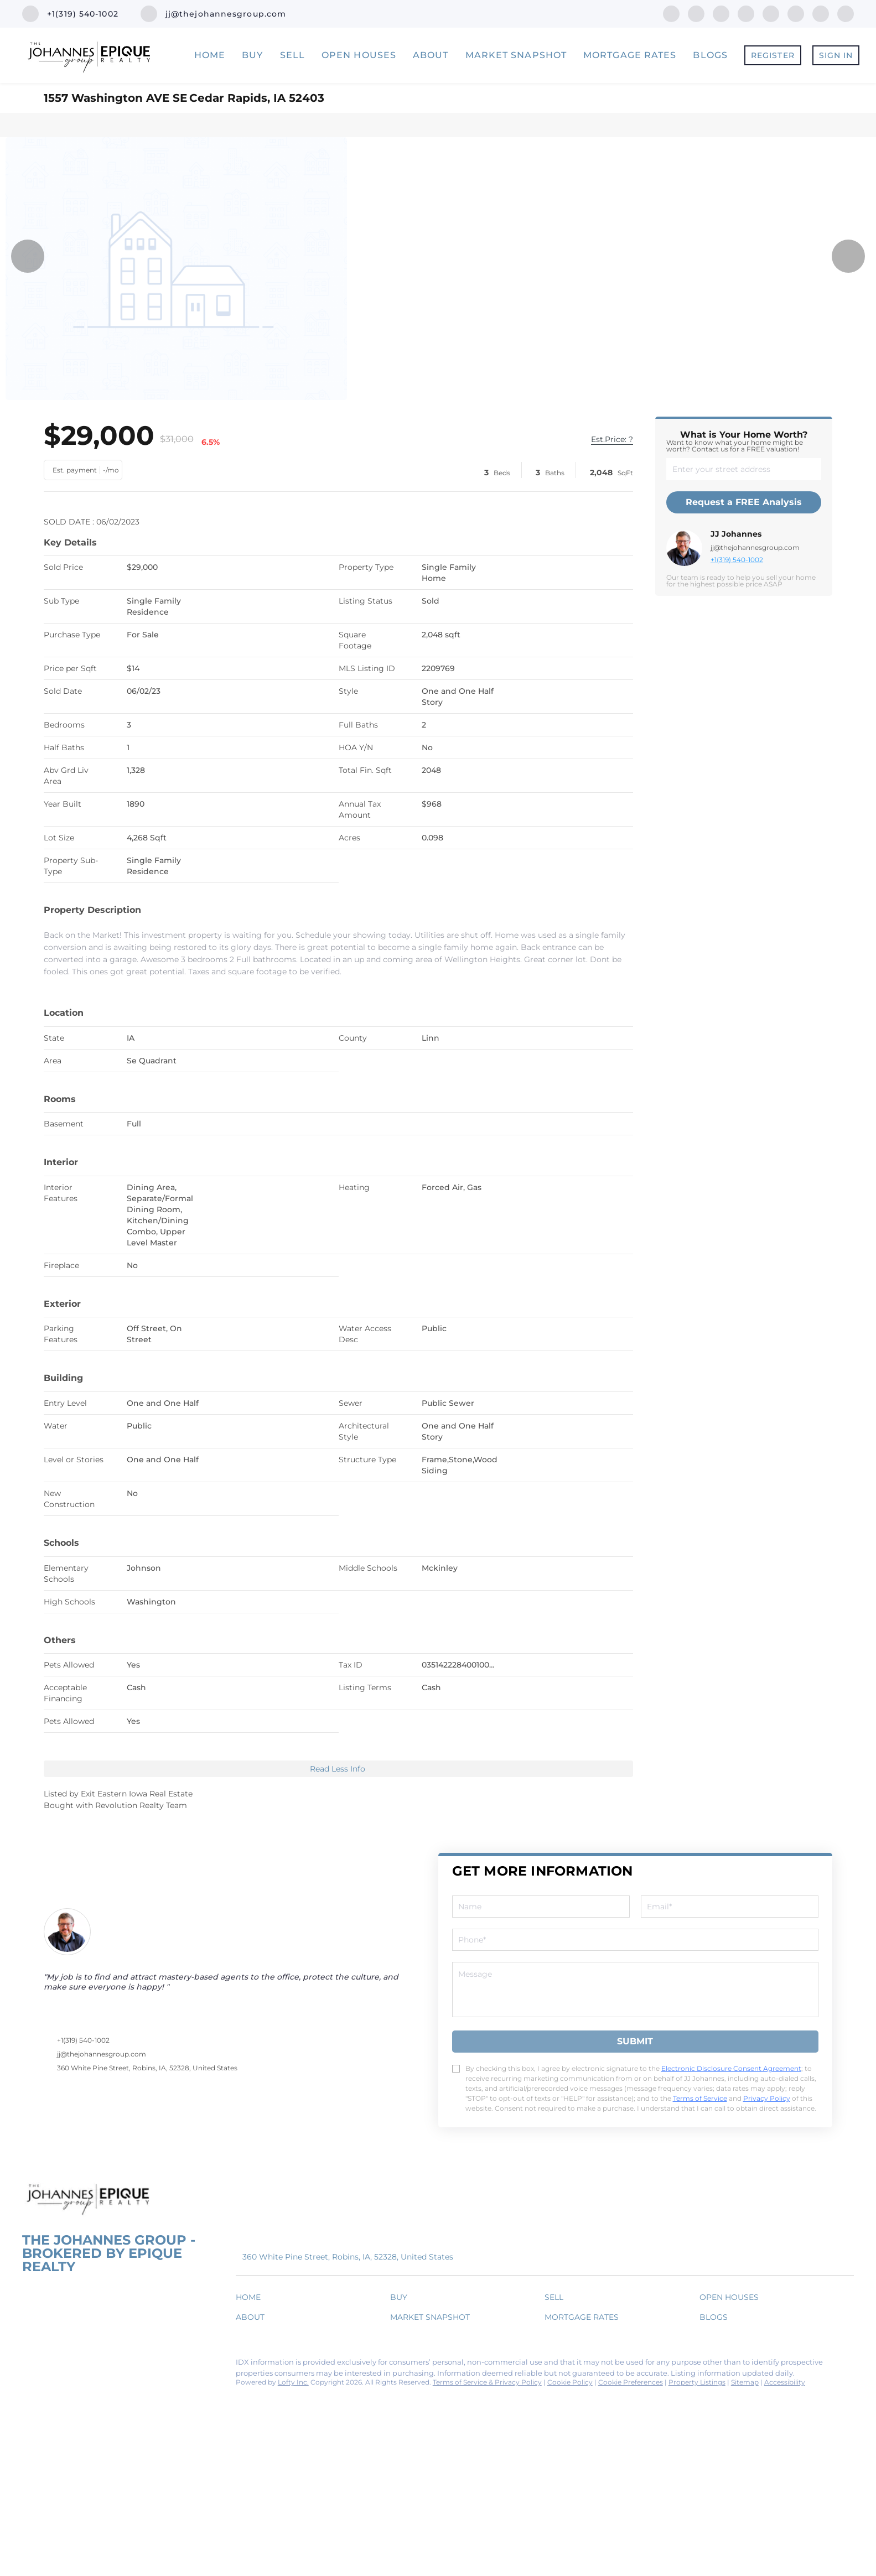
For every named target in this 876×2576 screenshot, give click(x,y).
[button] (251, 2299)
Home (209, 55)
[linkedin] (696, 13)
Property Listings (696, 2382)
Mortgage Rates (629, 55)
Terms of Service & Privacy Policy (487, 2382)
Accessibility (784, 2382)
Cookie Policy (570, 2382)
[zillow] (746, 13)
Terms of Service (700, 2098)
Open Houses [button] (359, 55)
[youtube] (795, 13)
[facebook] (671, 13)
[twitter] (721, 13)
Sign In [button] (836, 55)
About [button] (431, 55)
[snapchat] (820, 13)
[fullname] (541, 1906)
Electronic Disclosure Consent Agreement (731, 2068)
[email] (729, 1906)
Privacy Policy (766, 2098)
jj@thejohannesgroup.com (755, 547)
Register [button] (773, 55)
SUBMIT (635, 2041)
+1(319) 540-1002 (737, 559)
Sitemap (745, 2382)
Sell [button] (292, 55)
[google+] (845, 13)
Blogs (710, 55)
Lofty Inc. (293, 2382)
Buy (252, 55)
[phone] (635, 1940)
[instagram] (771, 13)
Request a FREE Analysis (744, 502)
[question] (635, 1989)
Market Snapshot (516, 55)
